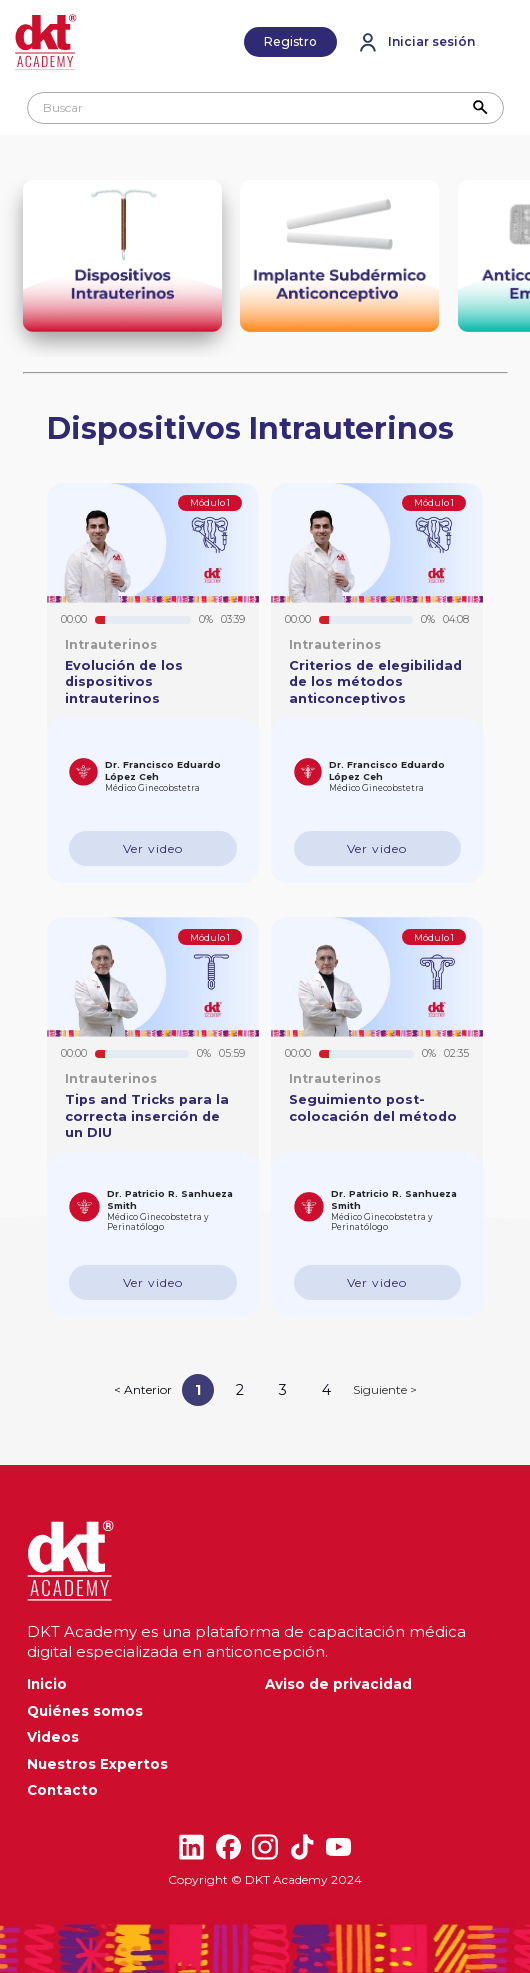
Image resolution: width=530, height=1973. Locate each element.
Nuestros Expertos (97, 1764)
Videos (53, 1737)
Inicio (47, 1684)
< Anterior (143, 1389)
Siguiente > (385, 1389)
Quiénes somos (85, 1711)
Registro (290, 41)
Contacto (62, 1790)
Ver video (153, 848)
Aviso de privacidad (338, 1684)
